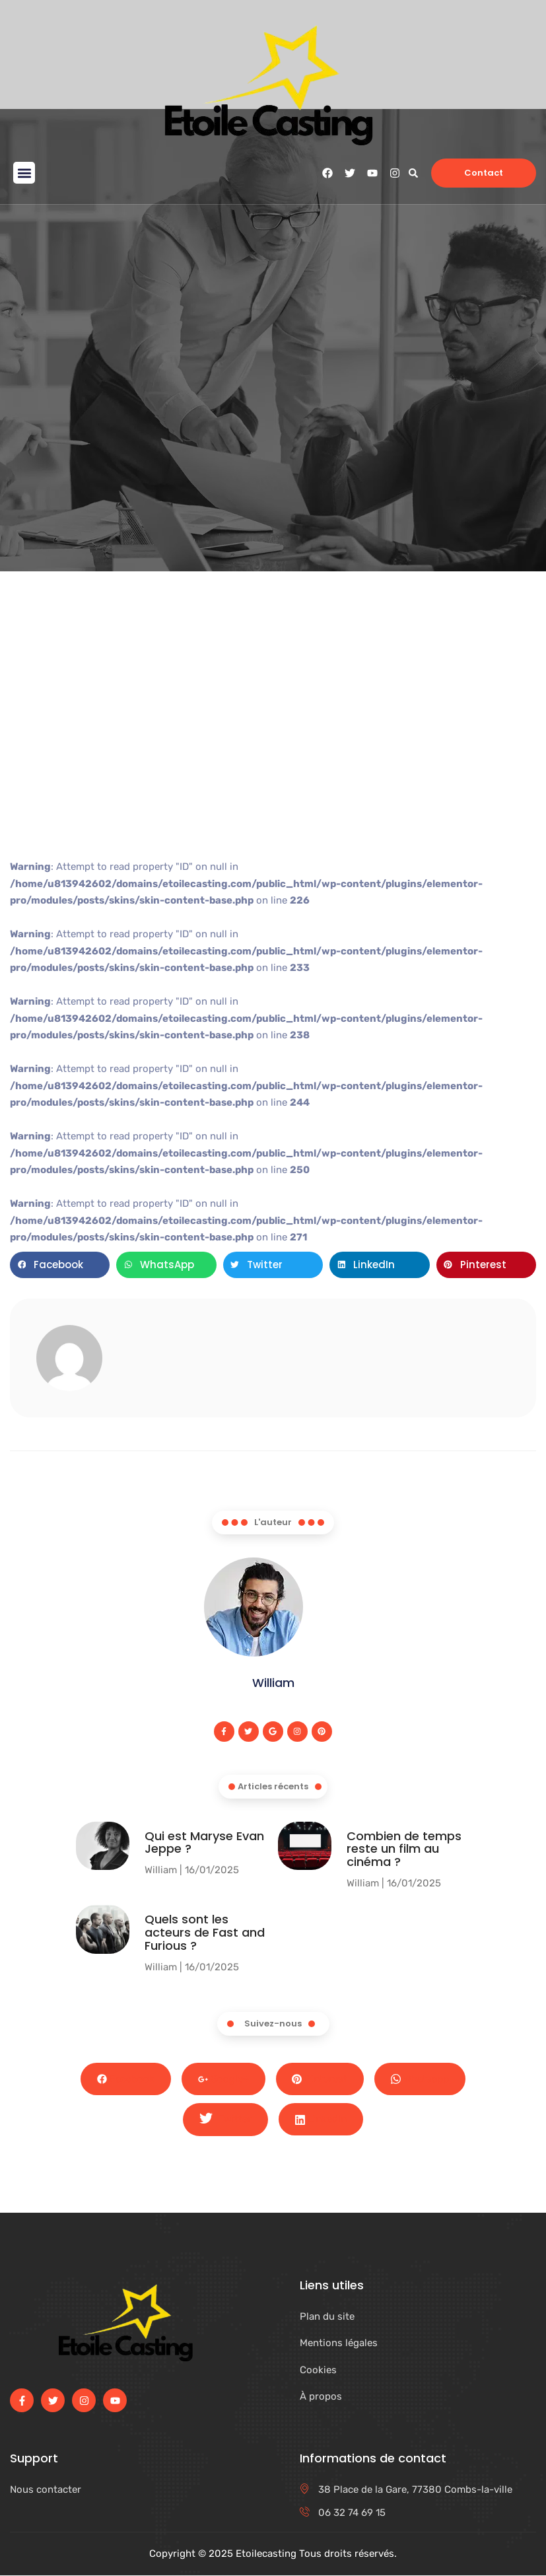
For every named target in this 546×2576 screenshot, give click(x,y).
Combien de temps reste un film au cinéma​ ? (404, 1849)
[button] (24, 173)
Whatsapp (421, 2079)
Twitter (225, 2120)
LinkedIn (321, 2120)
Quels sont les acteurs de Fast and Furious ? (205, 1933)
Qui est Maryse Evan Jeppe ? (204, 1842)
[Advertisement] (273, 743)
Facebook (125, 2079)
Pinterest (320, 2079)
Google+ (223, 2079)
